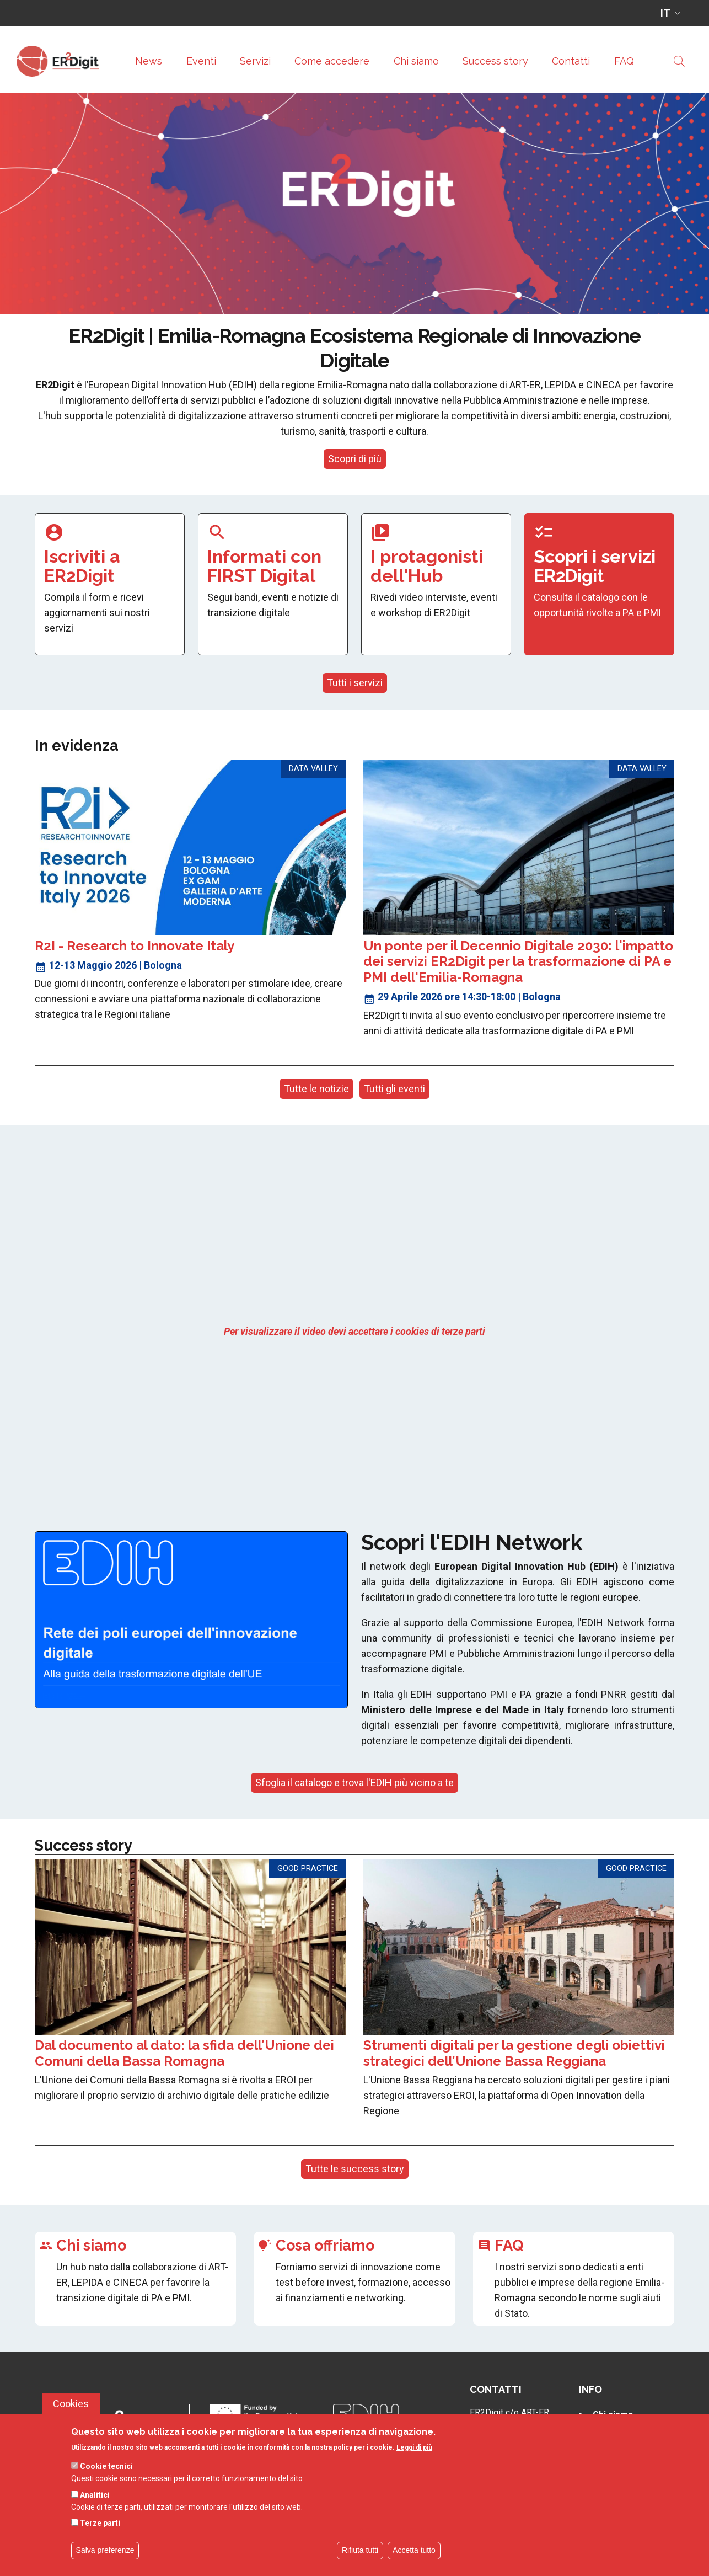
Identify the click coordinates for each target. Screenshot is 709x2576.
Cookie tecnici (106, 2479)
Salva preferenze (105, 2562)
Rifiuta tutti (360, 2562)
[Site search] (679, 61)
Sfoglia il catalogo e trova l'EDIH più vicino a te (354, 1782)
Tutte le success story (354, 2168)
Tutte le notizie (316, 1088)
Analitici (95, 2507)
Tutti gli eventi (394, 1088)
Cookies (71, 2416)
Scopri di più (355, 458)
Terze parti (100, 2535)
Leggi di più (414, 2459)
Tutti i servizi (355, 682)
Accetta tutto (414, 2562)
